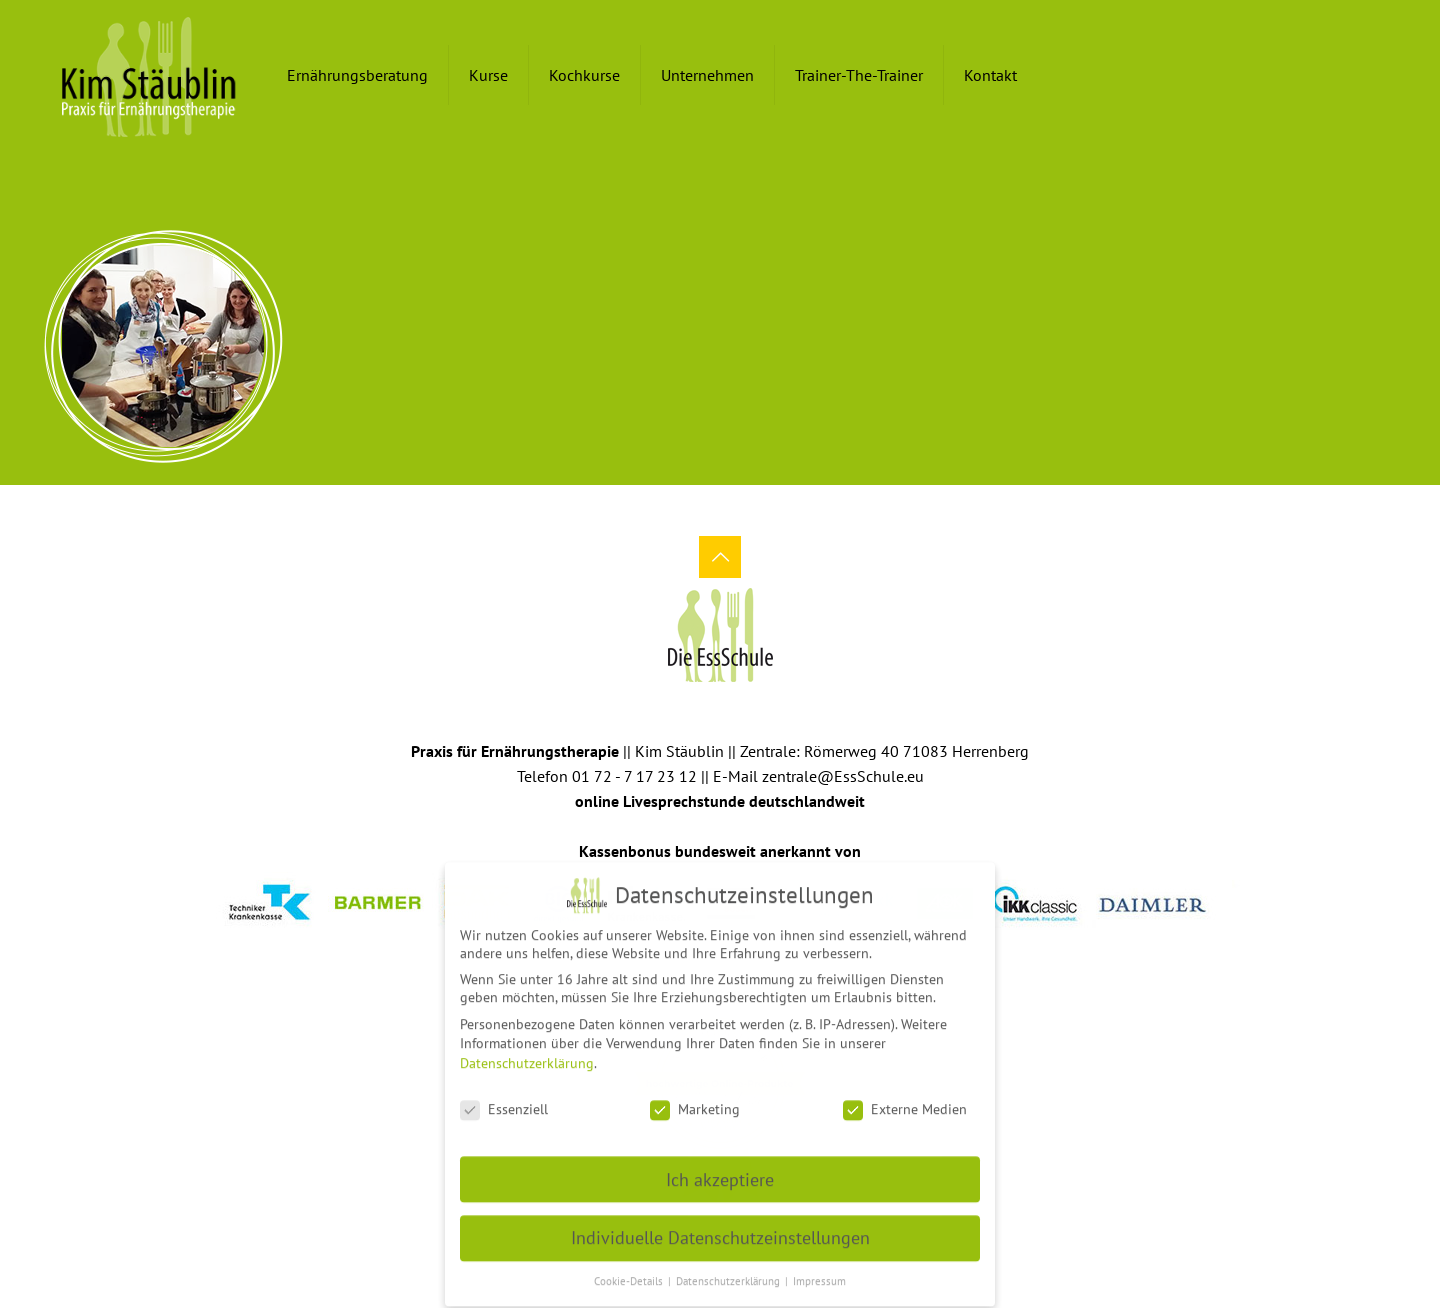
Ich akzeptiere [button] (720, 1170)
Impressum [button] (819, 1272)
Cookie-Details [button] (630, 1272)
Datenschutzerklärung (527, 1054)
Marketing (695, 1100)
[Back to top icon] (720, 557)
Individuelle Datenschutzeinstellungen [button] (720, 1229)
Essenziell (504, 1100)
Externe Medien (905, 1100)
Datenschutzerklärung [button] (729, 1272)
